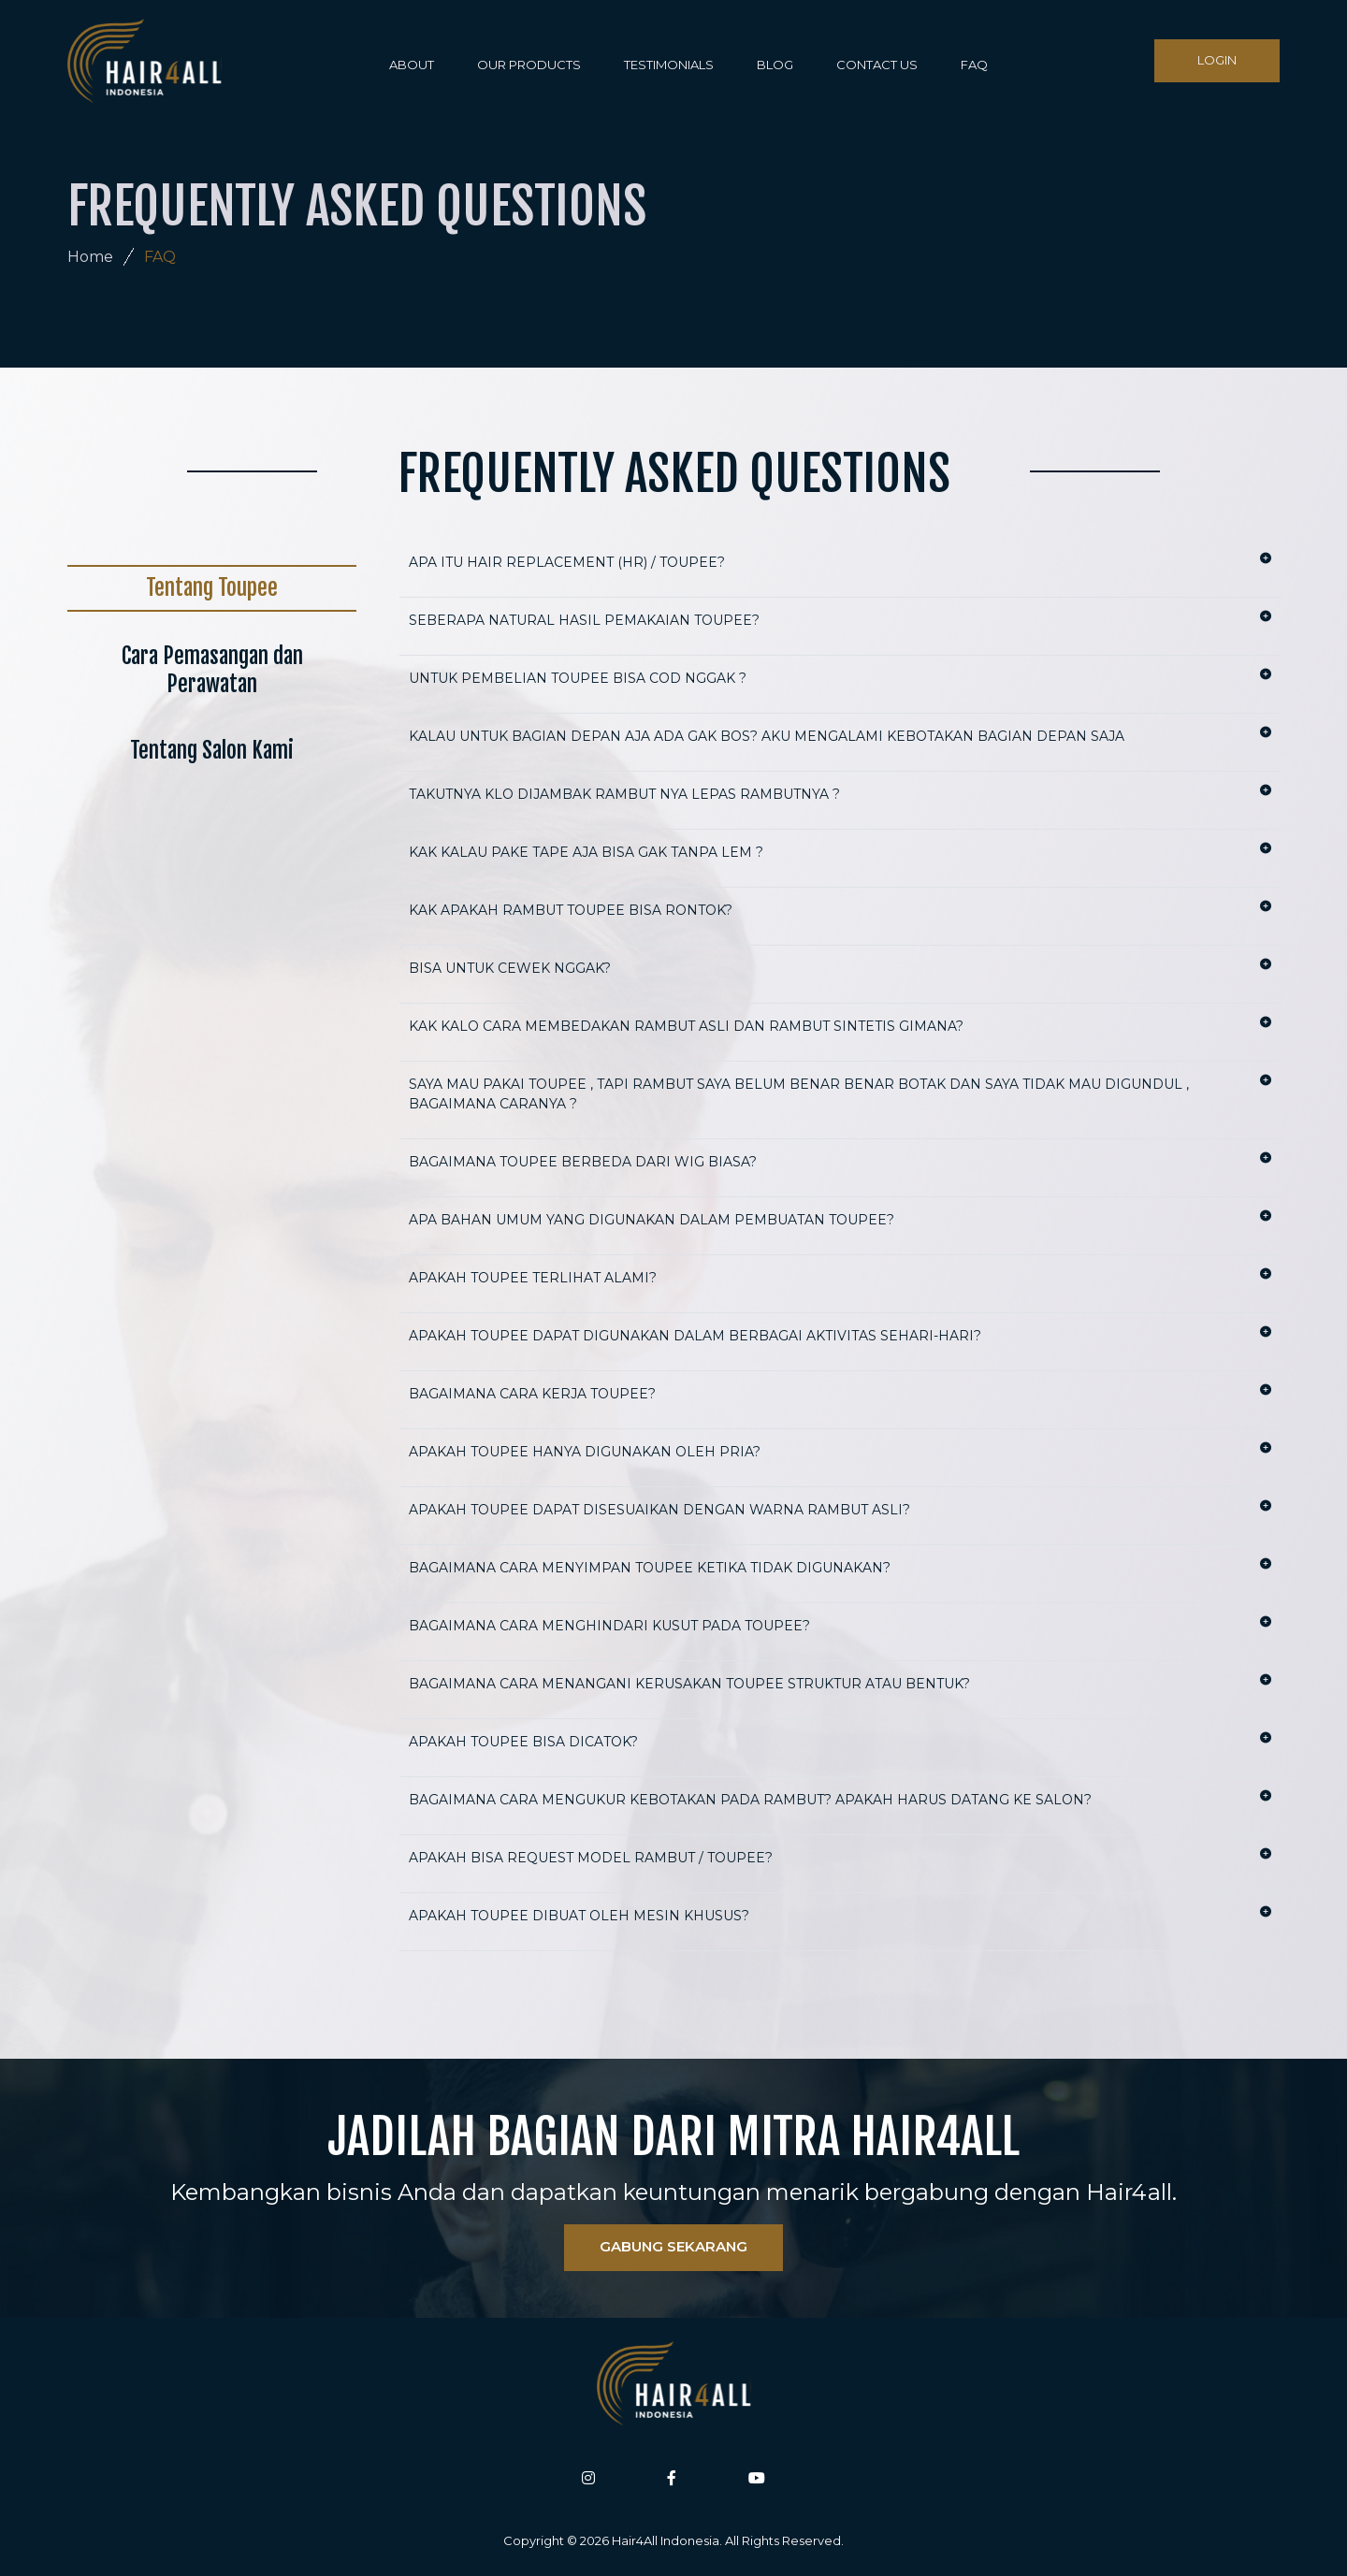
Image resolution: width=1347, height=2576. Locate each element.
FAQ (974, 64)
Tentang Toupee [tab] (212, 587)
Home (90, 257)
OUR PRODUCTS (529, 64)
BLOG (775, 64)
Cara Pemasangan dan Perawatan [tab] (212, 670)
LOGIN (1217, 59)
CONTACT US (877, 64)
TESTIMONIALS (669, 64)
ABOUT (411, 64)
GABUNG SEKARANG (673, 2246)
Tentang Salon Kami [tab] (212, 750)
